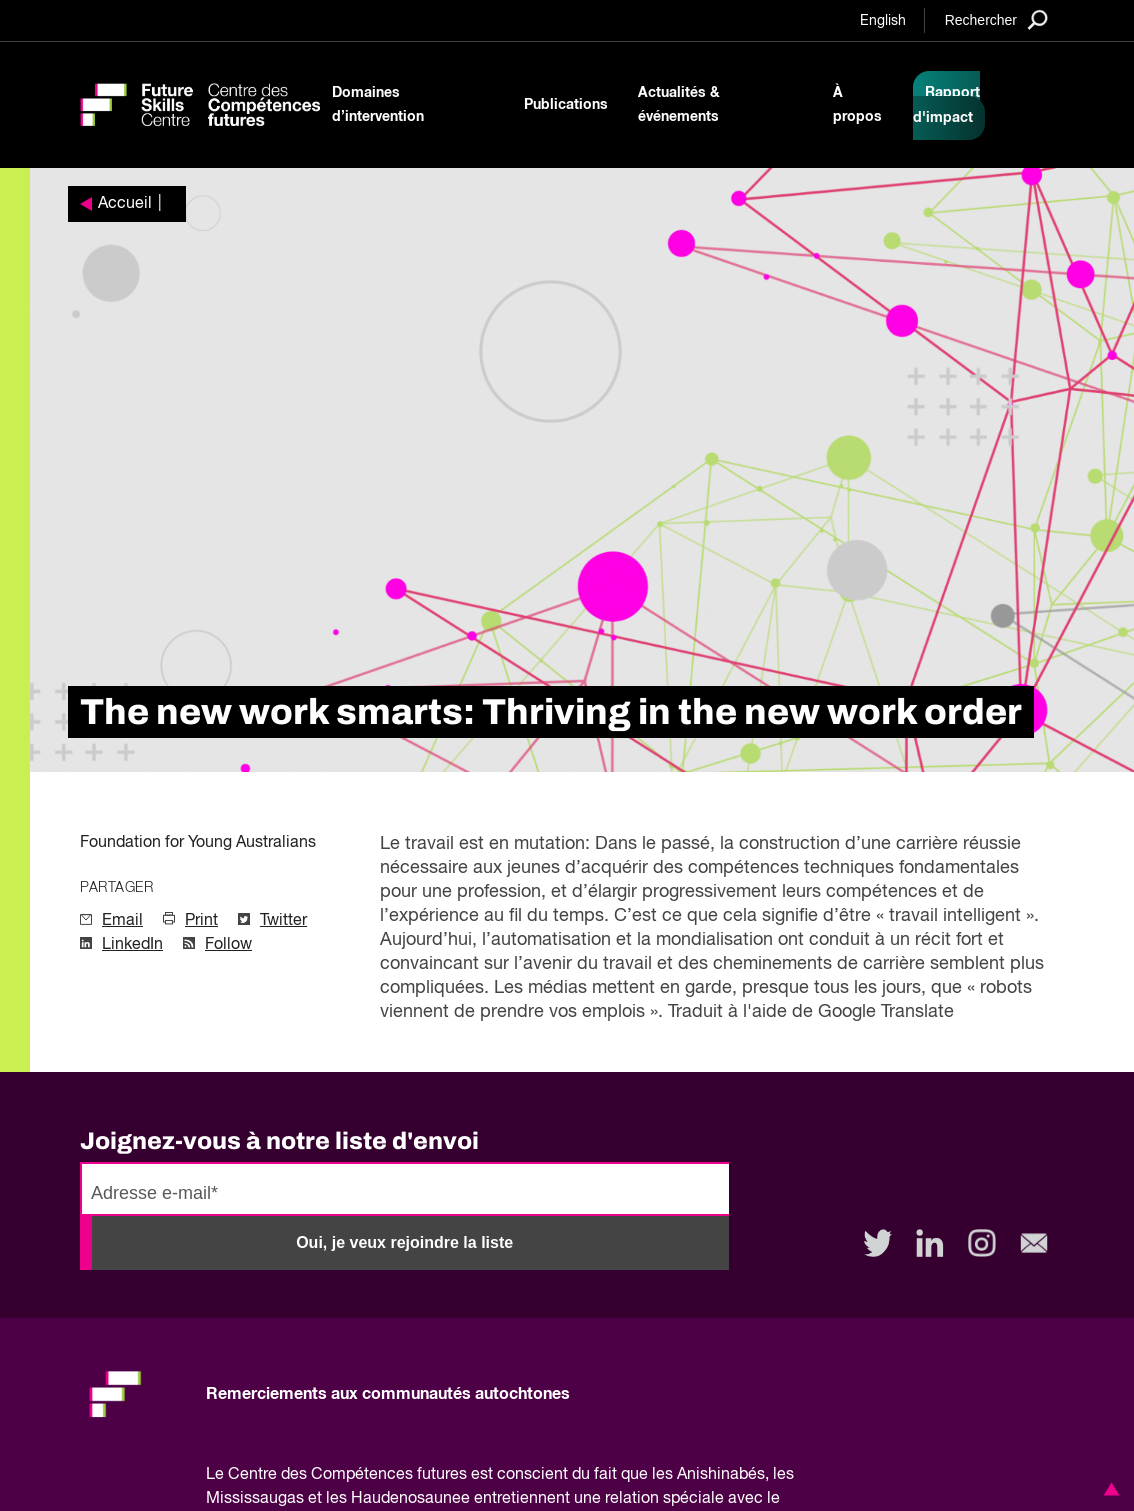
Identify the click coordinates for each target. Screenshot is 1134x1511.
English (883, 21)
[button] (1108, 1489)
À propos (857, 105)
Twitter (283, 921)
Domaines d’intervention (378, 105)
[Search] (996, 19)
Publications (566, 105)
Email (122, 921)
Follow (228, 945)
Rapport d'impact (946, 105)
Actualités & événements (679, 105)
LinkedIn (132, 945)
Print (201, 921)
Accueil (125, 204)
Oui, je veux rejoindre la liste (404, 1242)
